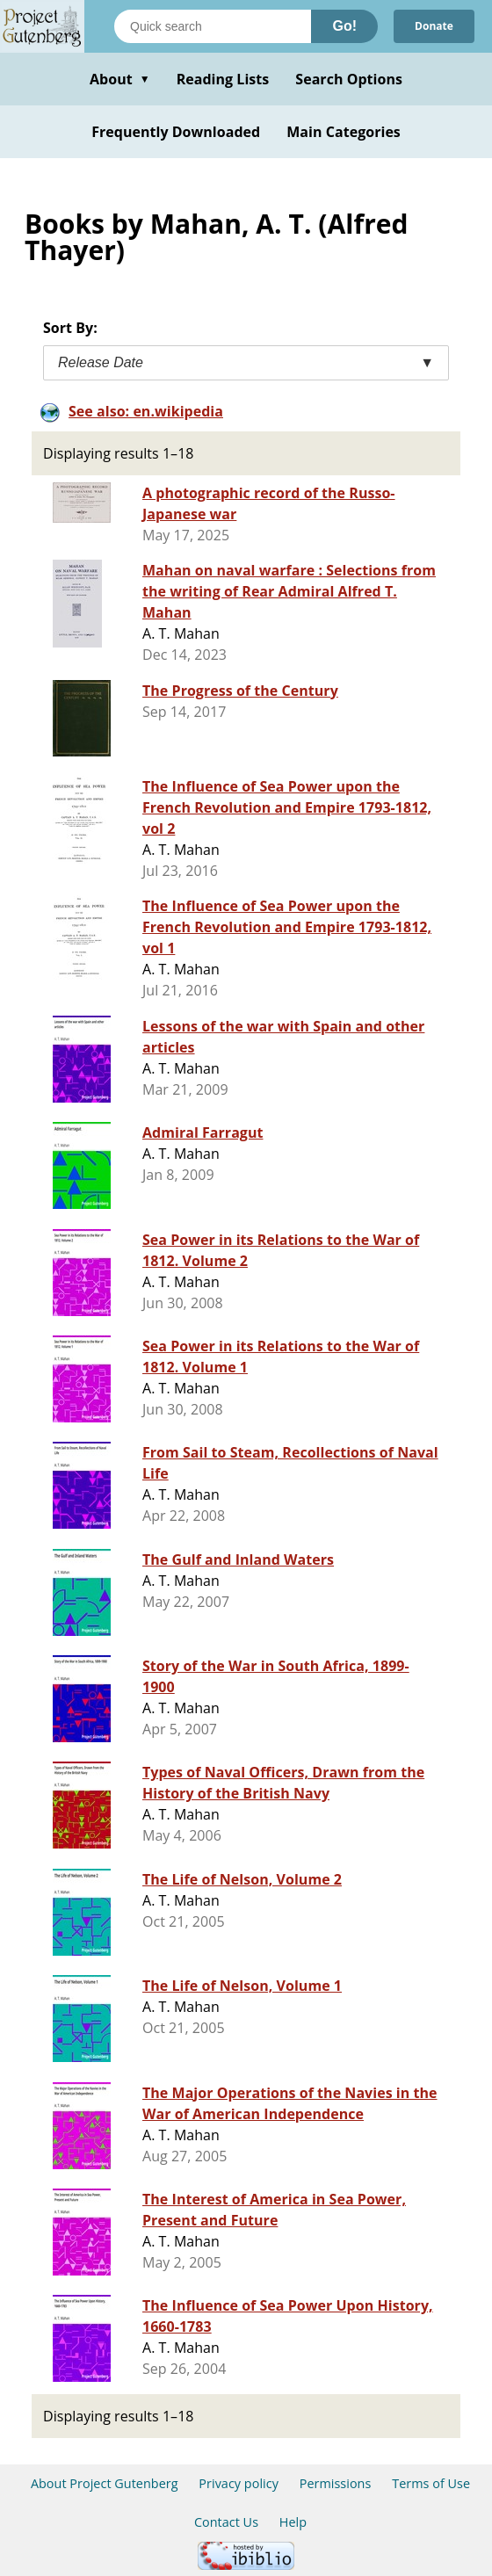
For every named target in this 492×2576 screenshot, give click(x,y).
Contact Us (226, 2522)
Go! (344, 25)
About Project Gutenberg (104, 2483)
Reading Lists (223, 79)
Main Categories (343, 131)
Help (293, 2522)
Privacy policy (239, 2483)
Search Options (348, 79)
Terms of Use (431, 2483)
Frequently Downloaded (175, 131)
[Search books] (212, 26)
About (120, 79)
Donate (434, 25)
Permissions (336, 2483)
